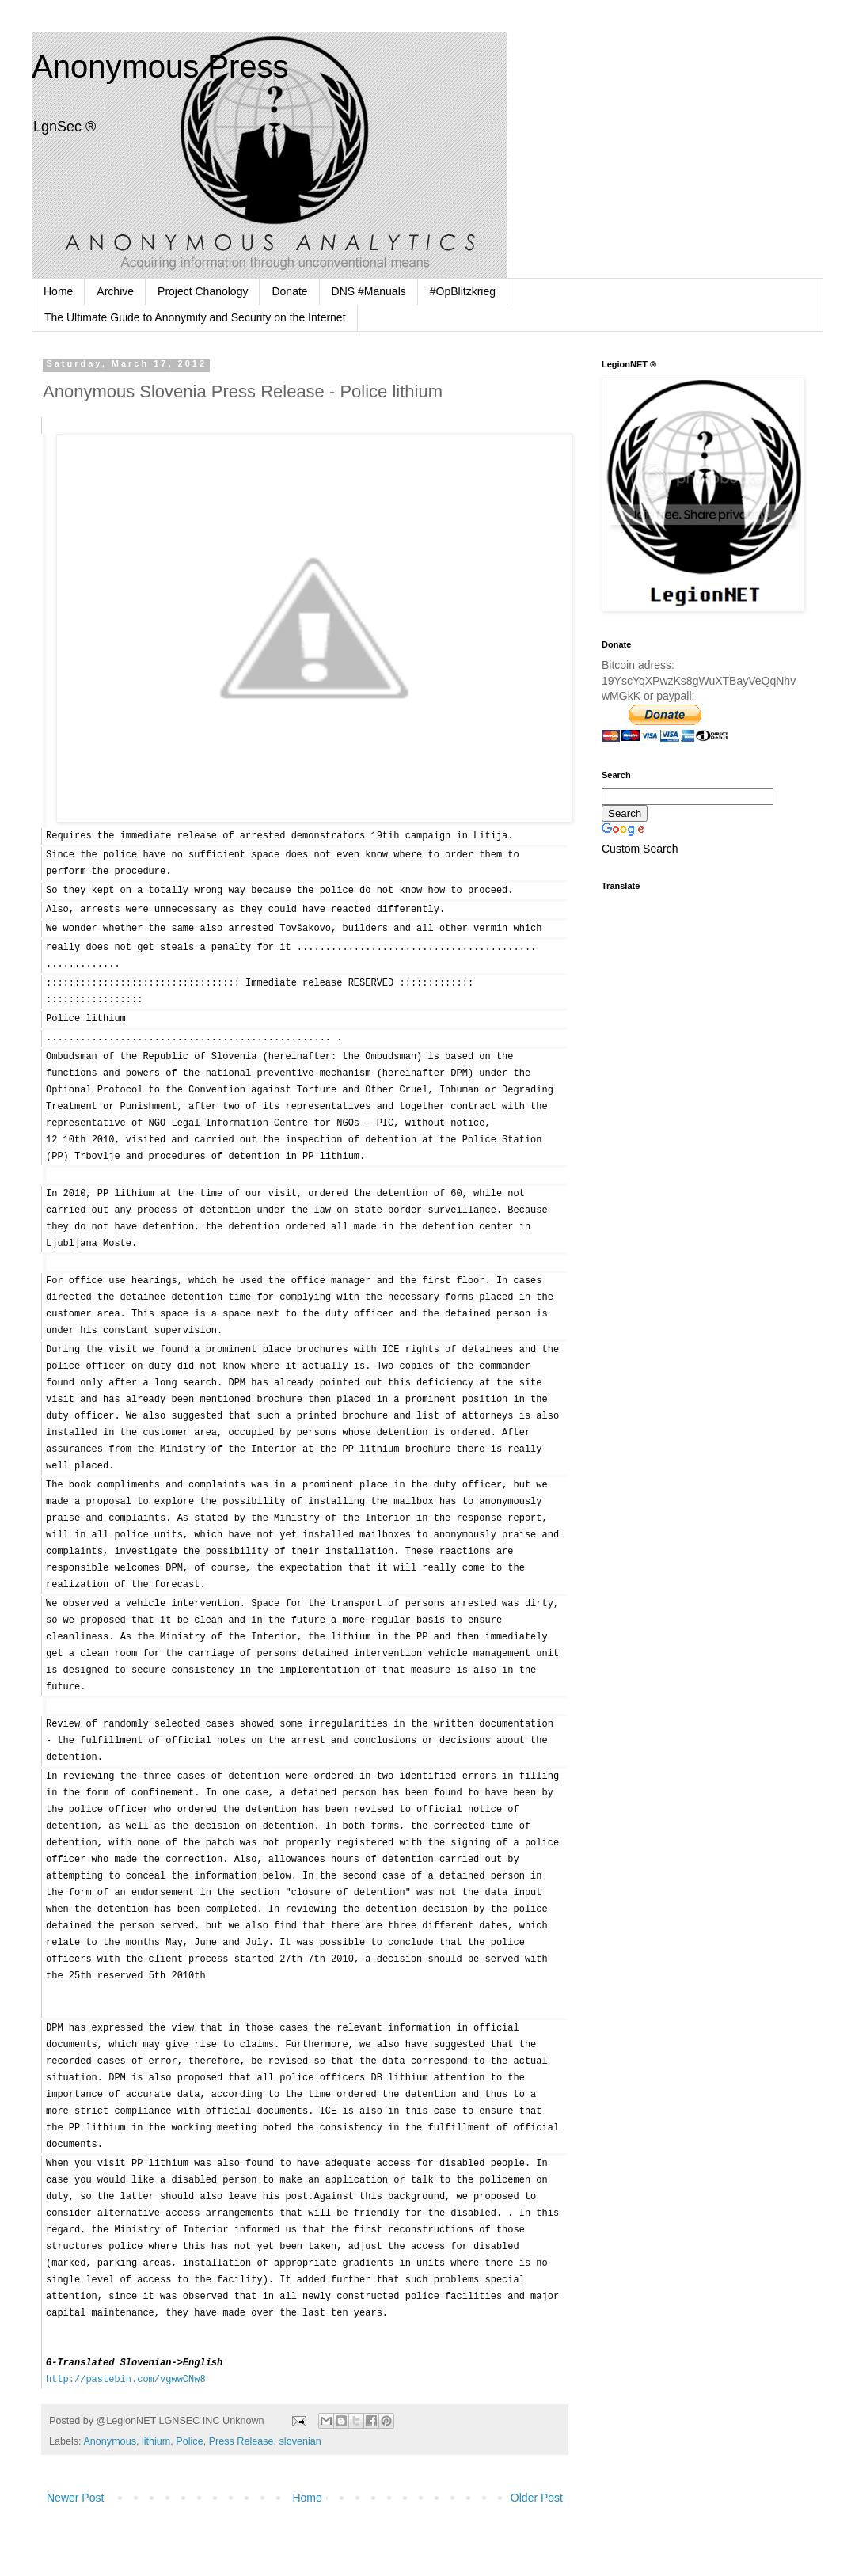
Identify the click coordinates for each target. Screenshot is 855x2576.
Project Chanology (203, 291)
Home (58, 291)
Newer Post (75, 2497)
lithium (156, 2441)
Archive (115, 291)
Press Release (241, 2441)
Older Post (537, 2497)
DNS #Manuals (369, 291)
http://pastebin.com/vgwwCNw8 (126, 2379)
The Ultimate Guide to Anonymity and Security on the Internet (195, 317)
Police (189, 2441)
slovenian (300, 2441)
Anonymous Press (160, 66)
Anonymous (109, 2441)
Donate (289, 291)
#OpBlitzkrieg (463, 291)
